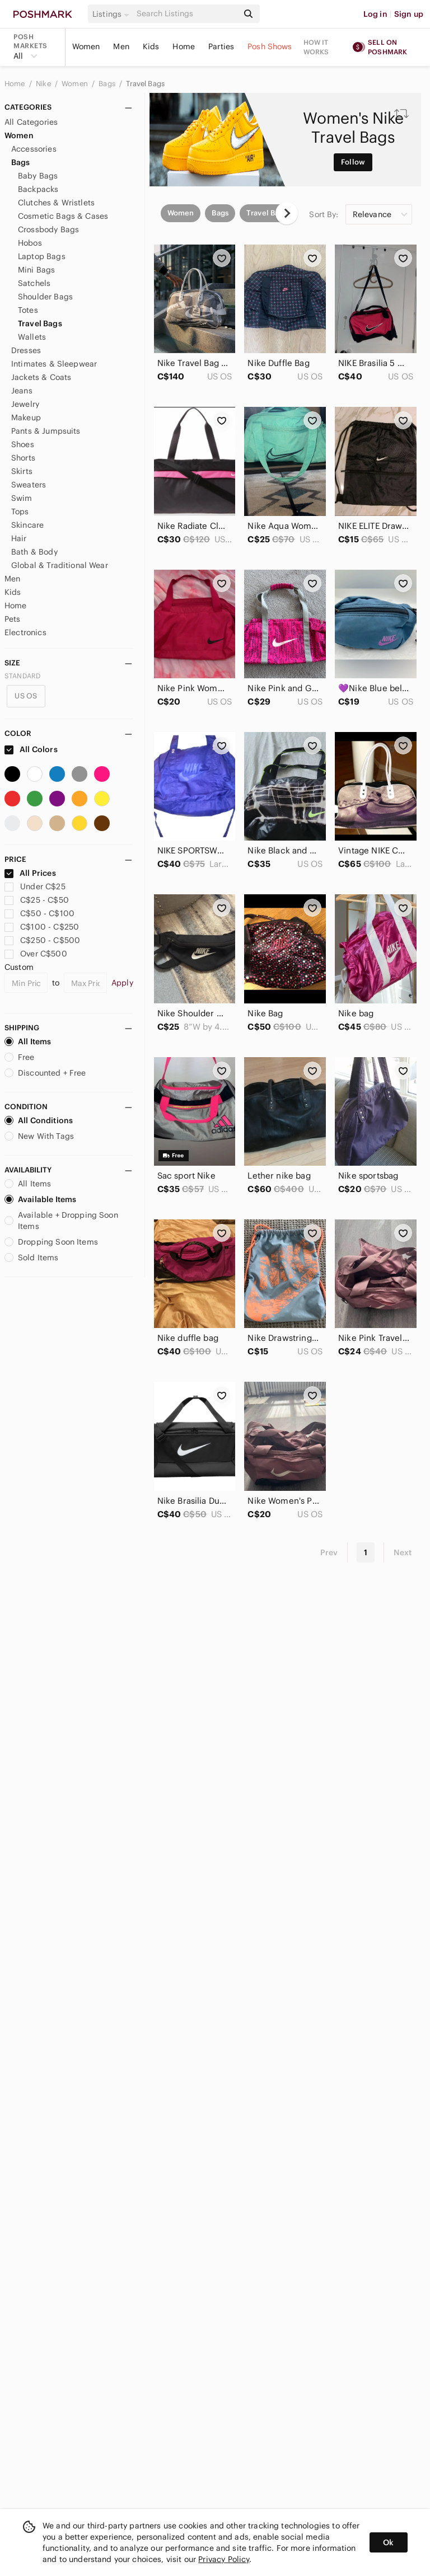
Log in (375, 14)
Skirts (21, 471)
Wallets (32, 337)
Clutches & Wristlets (56, 203)
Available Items (40, 1199)
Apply (122, 983)
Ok (388, 2542)
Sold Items (31, 1257)
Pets (12, 619)
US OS (26, 696)
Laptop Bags (42, 256)
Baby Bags (38, 176)
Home (183, 46)
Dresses (26, 350)
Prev (329, 1552)
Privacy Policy (223, 2559)
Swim (21, 498)
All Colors (31, 749)
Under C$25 (35, 886)
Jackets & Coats (41, 377)
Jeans (21, 391)
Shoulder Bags (45, 297)
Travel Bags (145, 83)
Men (121, 46)
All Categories (31, 122)
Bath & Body (34, 552)
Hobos (30, 243)
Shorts (23, 458)
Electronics (25, 632)
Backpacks (38, 189)
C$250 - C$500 (42, 940)
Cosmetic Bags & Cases (63, 216)
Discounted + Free (45, 1073)
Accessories (34, 149)
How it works (316, 47)
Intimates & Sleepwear (54, 364)
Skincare (27, 525)
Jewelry (25, 404)
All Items (27, 1041)
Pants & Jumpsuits (46, 431)
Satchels (34, 283)
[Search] (186, 13)
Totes (28, 310)
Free (19, 1057)
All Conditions (38, 1120)
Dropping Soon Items (51, 1242)
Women (86, 46)
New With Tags (39, 1136)
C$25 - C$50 (36, 900)
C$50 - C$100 (39, 913)
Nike (44, 83)
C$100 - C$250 (41, 927)
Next (403, 1552)
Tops (20, 511)
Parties (221, 46)
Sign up (408, 14)
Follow (353, 162)
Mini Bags (36, 270)
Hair (19, 538)
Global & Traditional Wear (59, 565)
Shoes (22, 444)
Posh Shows (269, 46)
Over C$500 (35, 954)
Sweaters (28, 485)
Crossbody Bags (48, 229)
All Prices (30, 873)
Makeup (26, 417)
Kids (151, 46)
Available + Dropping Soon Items (61, 1220)
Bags (108, 83)
